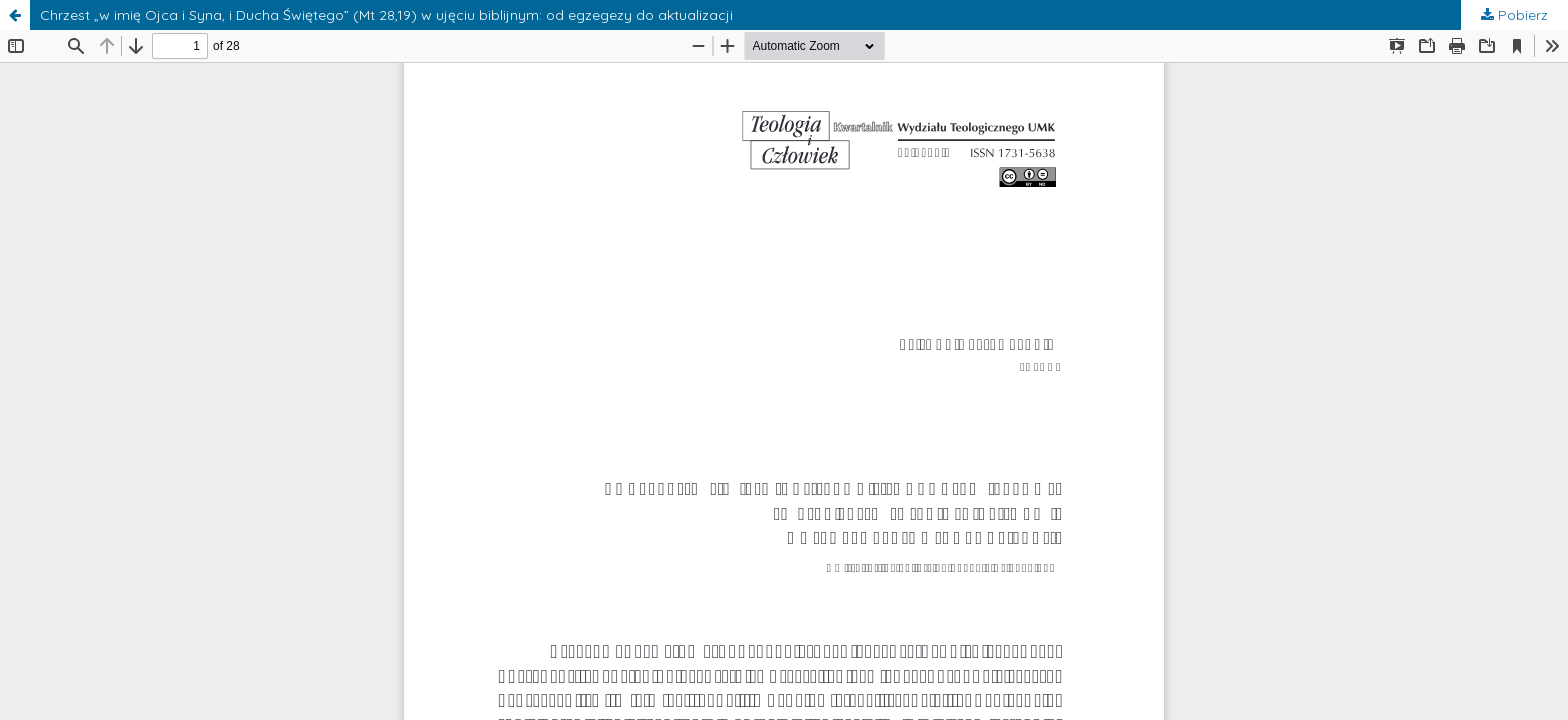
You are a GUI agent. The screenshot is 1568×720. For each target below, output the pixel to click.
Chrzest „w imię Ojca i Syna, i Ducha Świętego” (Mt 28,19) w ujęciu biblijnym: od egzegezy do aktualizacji (386, 15)
